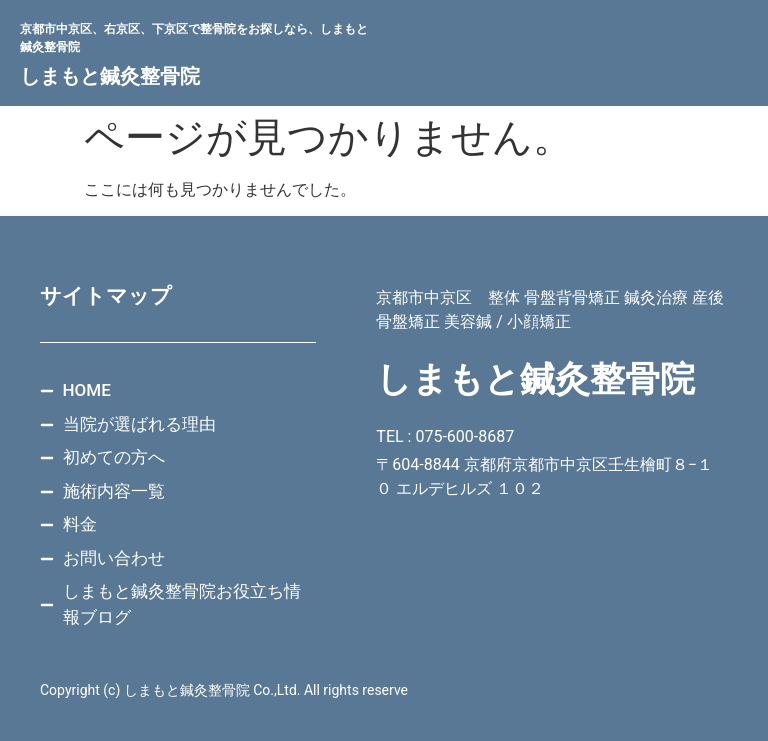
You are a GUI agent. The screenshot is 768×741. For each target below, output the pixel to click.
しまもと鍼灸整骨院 (110, 76)
